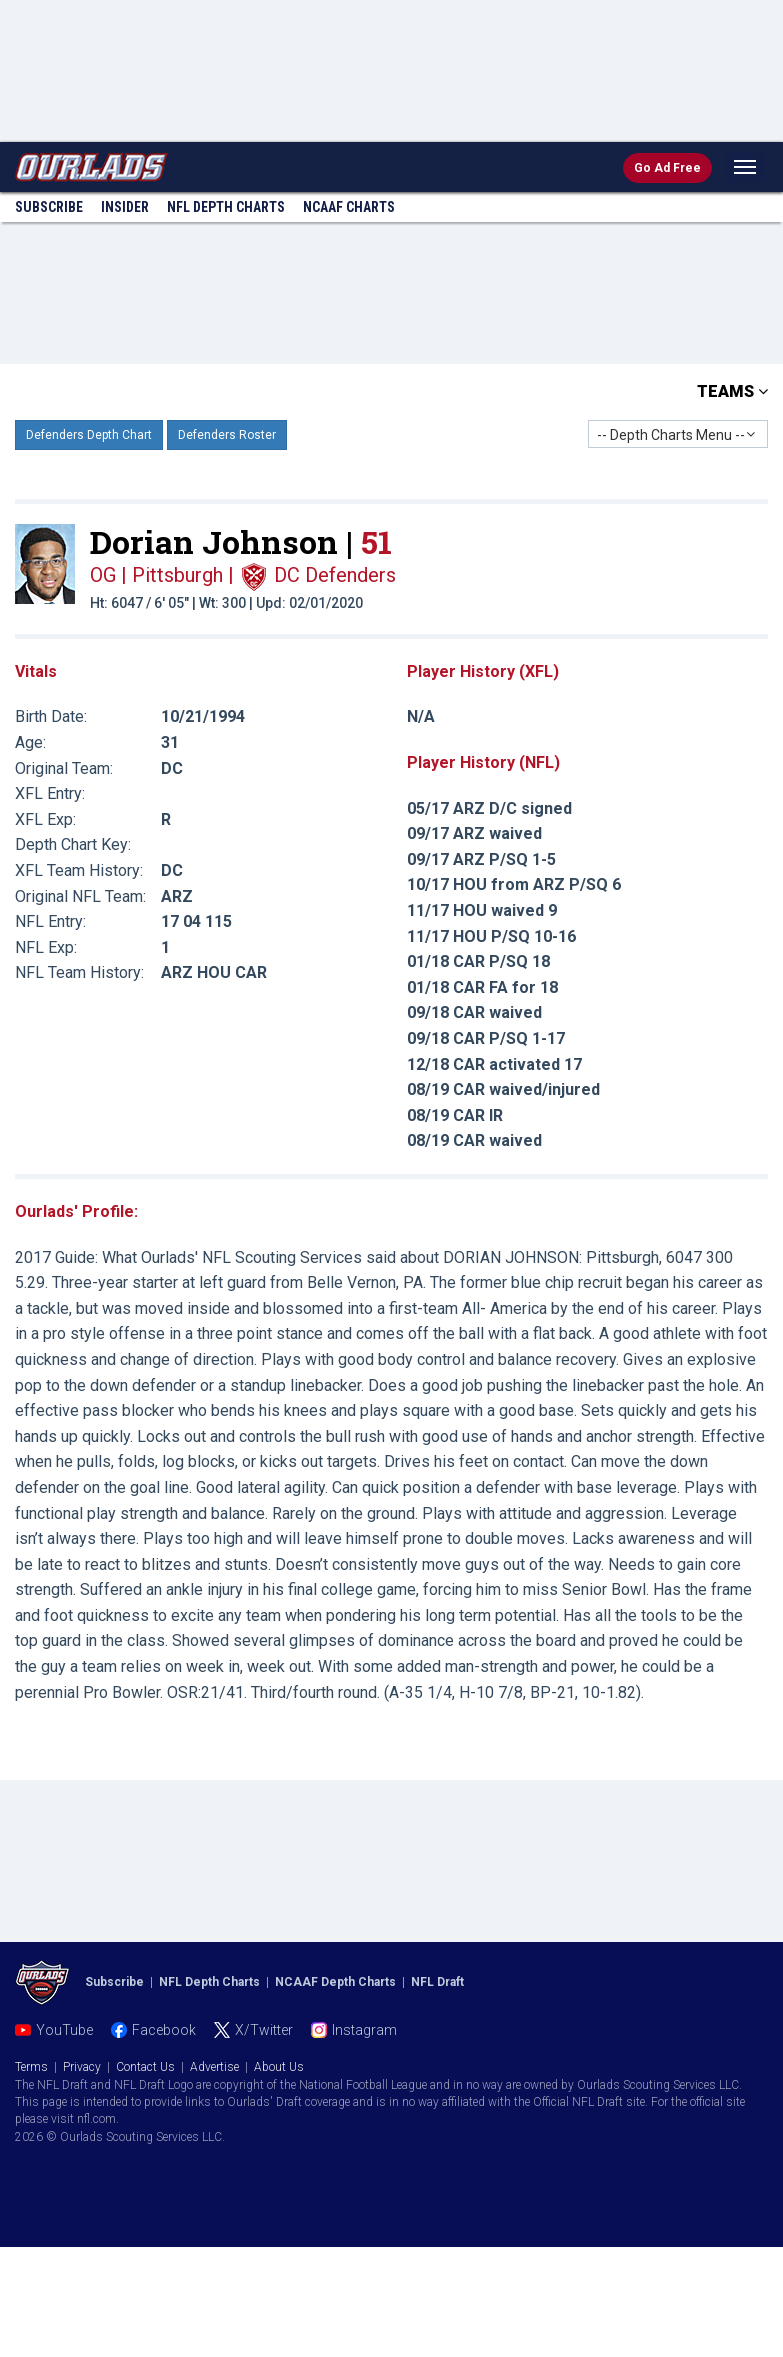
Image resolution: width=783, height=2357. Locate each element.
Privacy (82, 2067)
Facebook (164, 2030)
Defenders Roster (227, 435)
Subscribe (49, 207)
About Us (279, 2067)
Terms (31, 2067)
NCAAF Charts (349, 207)
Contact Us (145, 2067)
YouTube (64, 2030)
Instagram (364, 2030)
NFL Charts (226, 207)
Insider (125, 207)
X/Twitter (264, 2030)
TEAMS (732, 391)
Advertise (214, 2067)
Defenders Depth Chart (89, 435)
